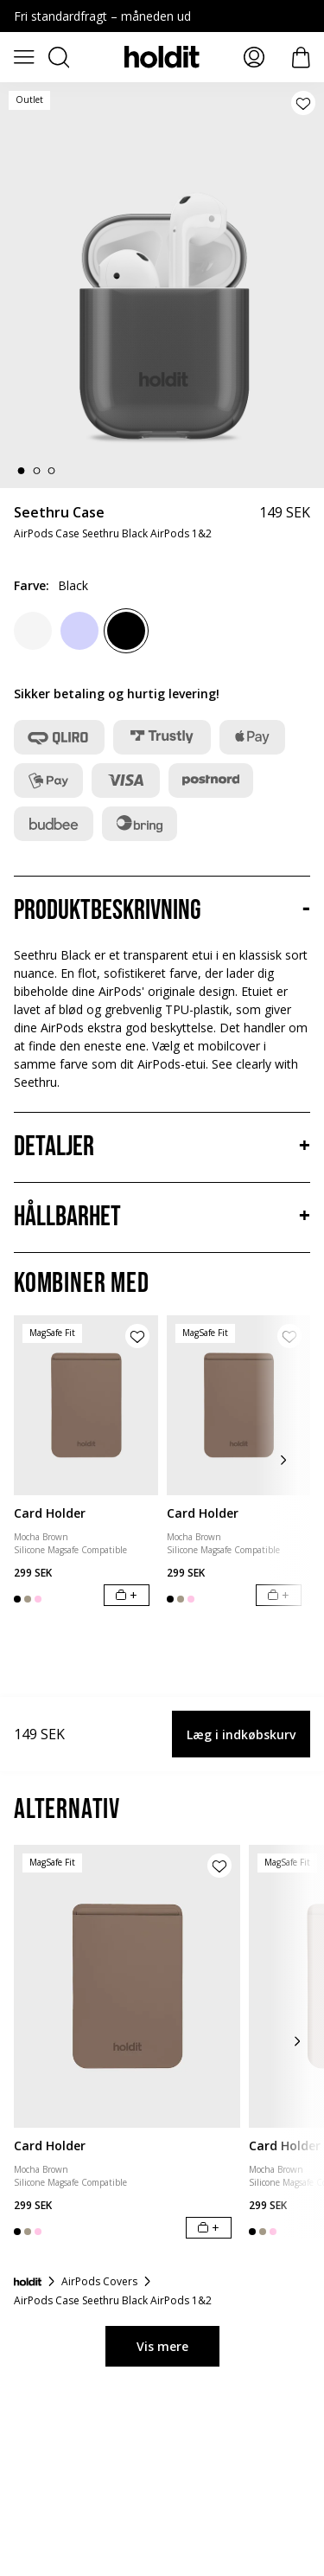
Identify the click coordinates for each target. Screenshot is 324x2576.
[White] (33, 631)
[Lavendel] (79, 631)
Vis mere (162, 2346)
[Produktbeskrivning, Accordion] (162, 911)
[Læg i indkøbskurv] (126, 1595)
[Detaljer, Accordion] (162, 1147)
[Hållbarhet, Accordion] (162, 1217)
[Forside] (27, 2281)
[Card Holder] (86, 1405)
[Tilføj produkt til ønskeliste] (303, 103)
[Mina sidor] (254, 57)
